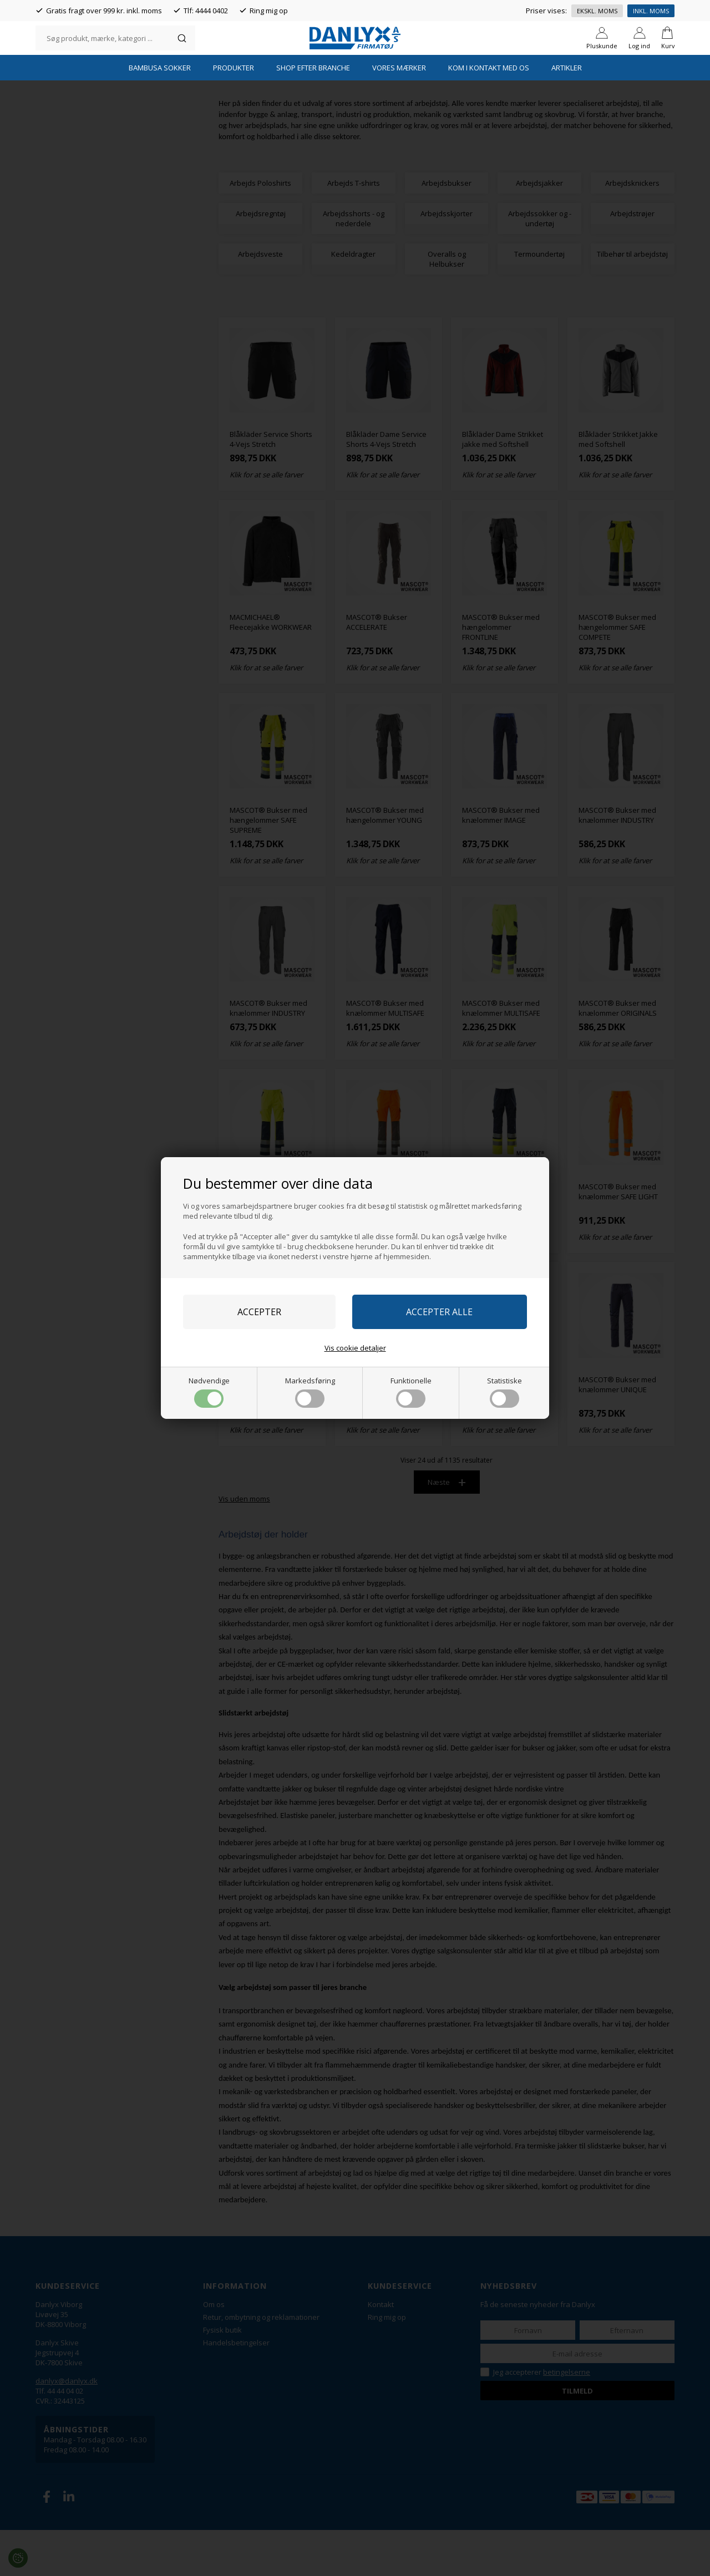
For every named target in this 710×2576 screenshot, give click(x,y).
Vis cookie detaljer (355, 1348)
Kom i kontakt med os (488, 114)
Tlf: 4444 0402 (206, 11)
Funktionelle (411, 1392)
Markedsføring (310, 1392)
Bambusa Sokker (160, 114)
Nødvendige (209, 1392)
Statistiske (504, 1392)
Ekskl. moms (597, 11)
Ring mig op (269, 11)
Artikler (566, 114)
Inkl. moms (651, 11)
